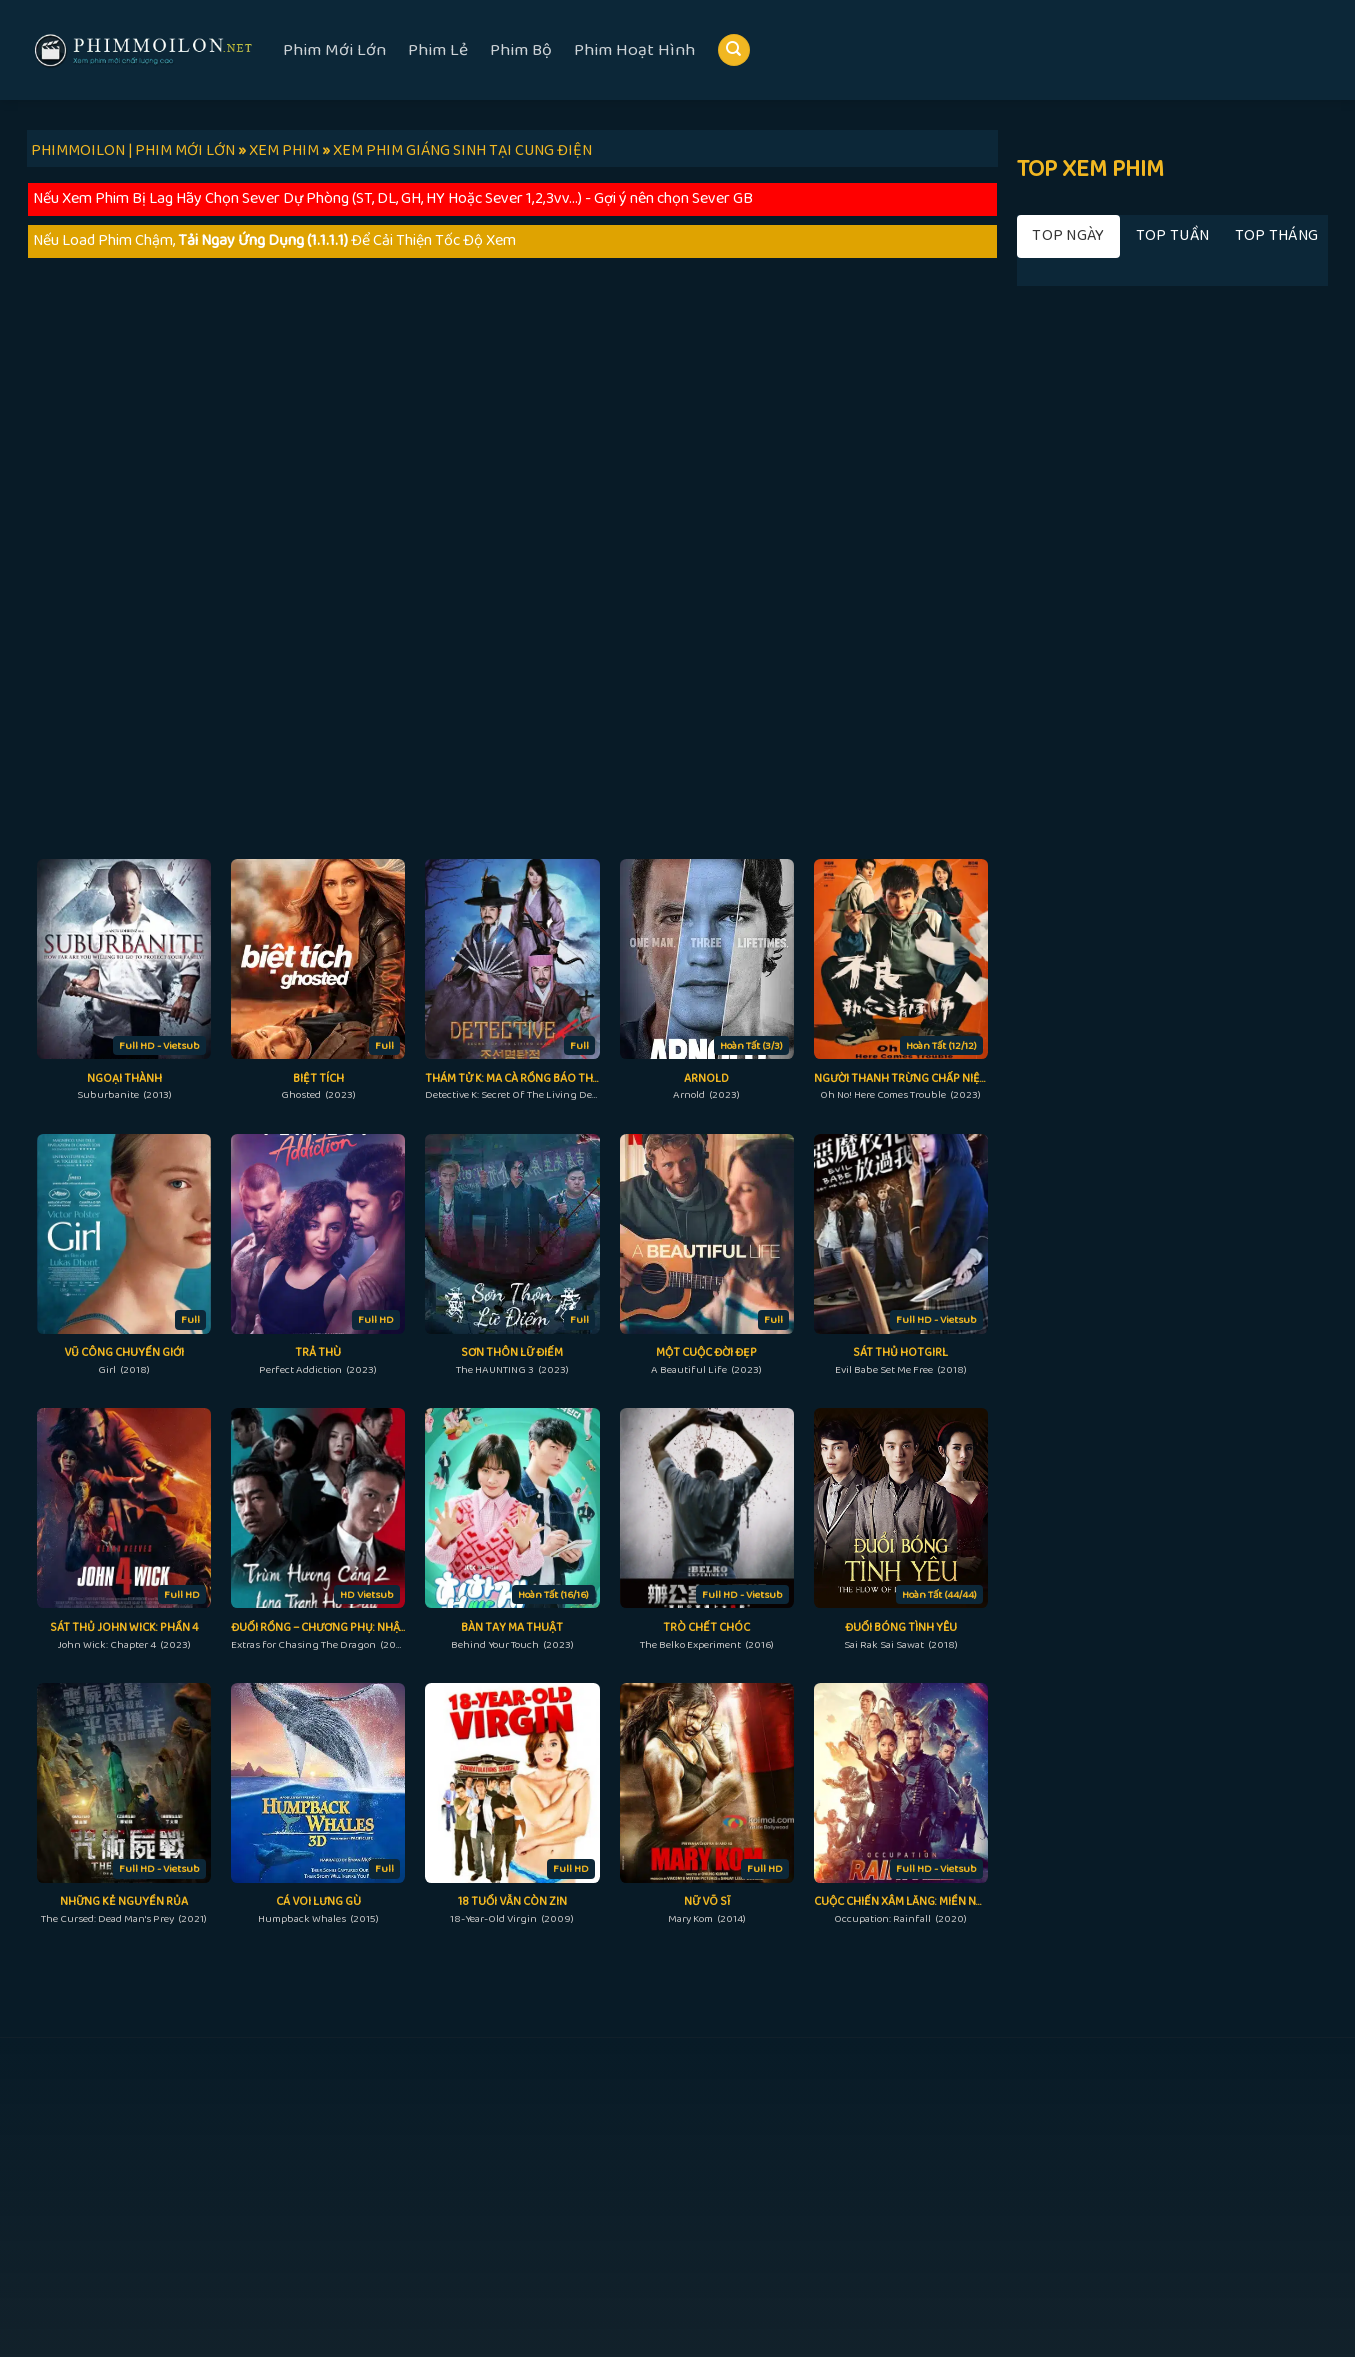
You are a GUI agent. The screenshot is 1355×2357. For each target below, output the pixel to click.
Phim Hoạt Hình (634, 50)
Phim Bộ (521, 50)
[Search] (734, 50)
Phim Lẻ (438, 50)
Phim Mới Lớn (334, 50)
